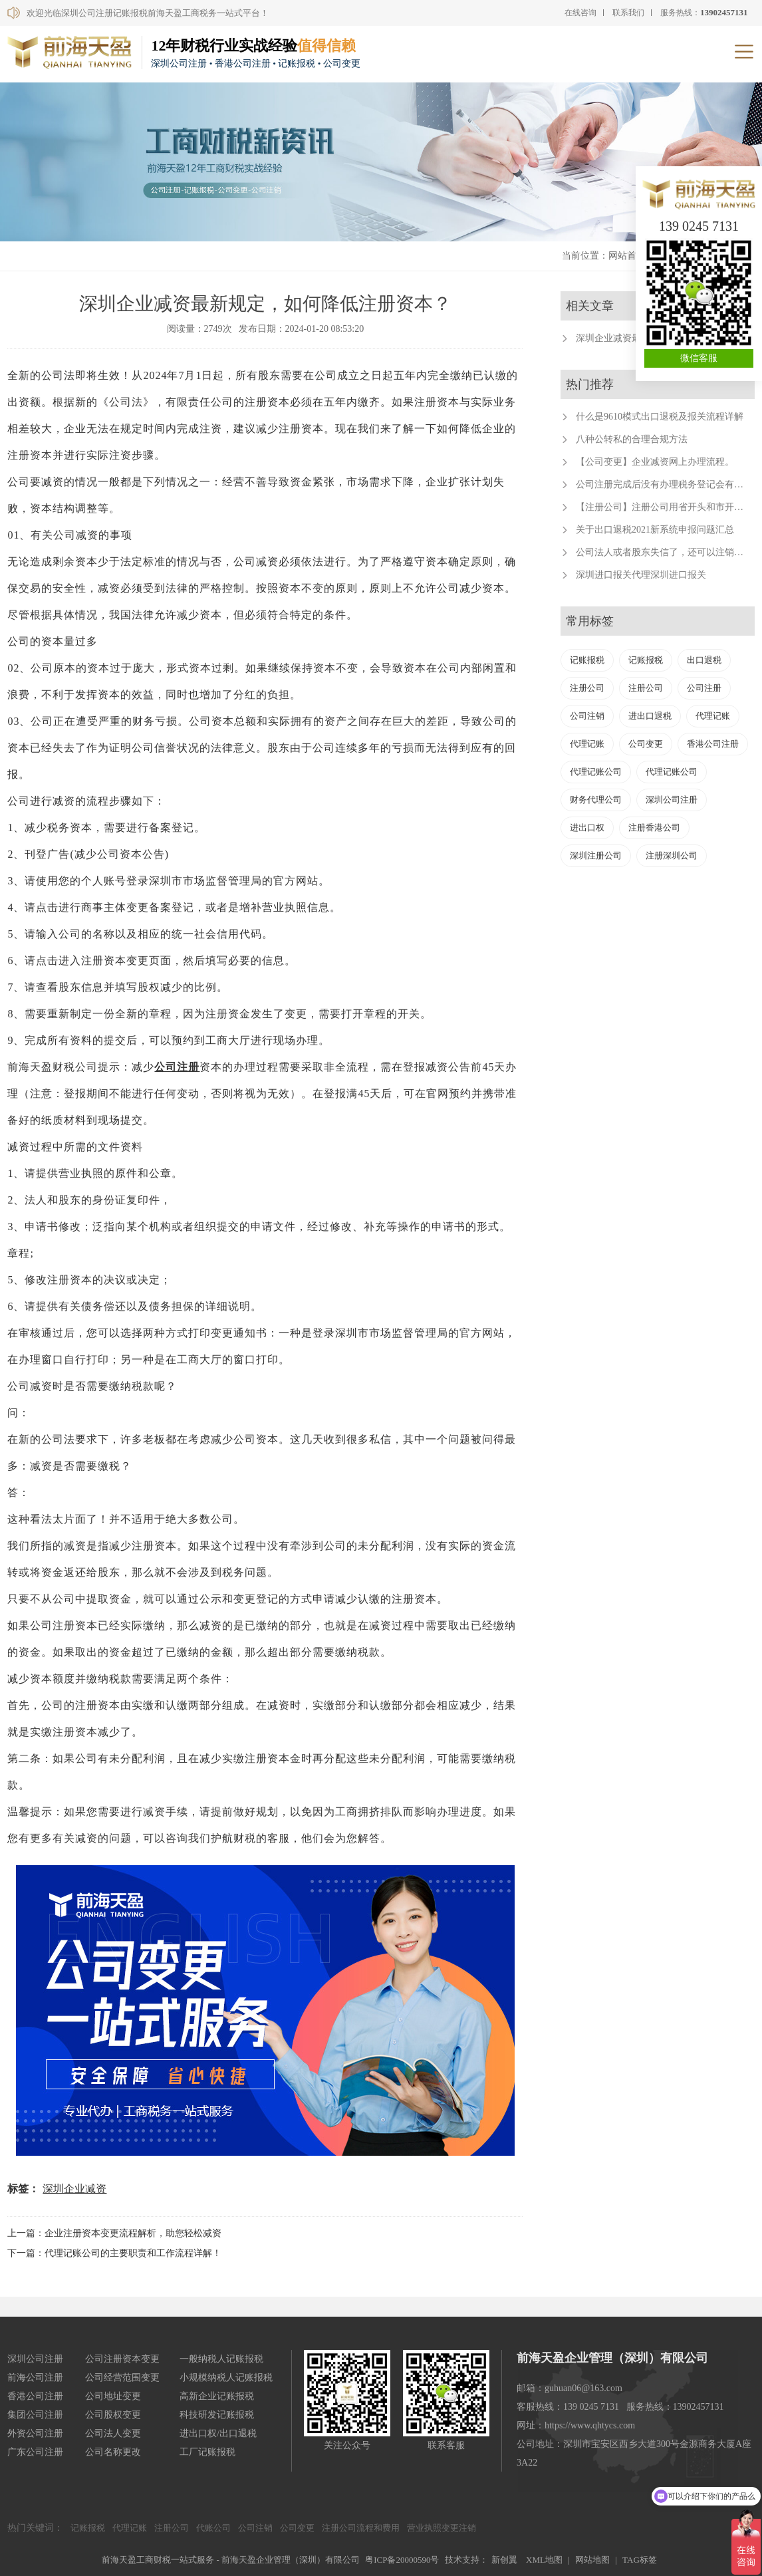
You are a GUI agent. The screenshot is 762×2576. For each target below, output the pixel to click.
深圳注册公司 (596, 855)
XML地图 (544, 2560)
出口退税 (704, 660)
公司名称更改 (113, 2452)
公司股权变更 (113, 2415)
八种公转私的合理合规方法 (632, 439)
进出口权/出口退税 (218, 2433)
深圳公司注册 (672, 800)
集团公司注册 (35, 2415)
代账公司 (213, 2528)
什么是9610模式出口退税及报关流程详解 (659, 417)
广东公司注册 (35, 2452)
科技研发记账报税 (217, 2415)
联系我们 (628, 12)
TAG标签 (639, 2560)
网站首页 (627, 256)
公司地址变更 (113, 2396)
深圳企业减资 (74, 2188)
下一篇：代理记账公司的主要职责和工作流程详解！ (114, 2253)
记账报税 (587, 660)
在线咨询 (580, 12)
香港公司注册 (713, 744)
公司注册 (176, 1067)
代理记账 (713, 716)
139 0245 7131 (699, 226)
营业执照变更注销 (441, 2528)
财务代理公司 (596, 800)
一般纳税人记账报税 (221, 2359)
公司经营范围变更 (122, 2378)
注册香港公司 (654, 828)
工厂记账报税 (207, 2452)
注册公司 (587, 688)
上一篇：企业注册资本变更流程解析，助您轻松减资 (114, 2233)
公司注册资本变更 (122, 2359)
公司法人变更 (113, 2433)
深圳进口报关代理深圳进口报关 (641, 575)
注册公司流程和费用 (361, 2528)
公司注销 (587, 716)
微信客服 (698, 358)
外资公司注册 (35, 2433)
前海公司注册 (35, 2378)
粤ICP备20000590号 (402, 2560)
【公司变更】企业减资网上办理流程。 (655, 462)
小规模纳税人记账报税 (226, 2378)
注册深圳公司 (672, 855)
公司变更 (645, 744)
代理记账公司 (596, 772)
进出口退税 (650, 716)
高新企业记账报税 (217, 2396)
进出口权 (587, 828)
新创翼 (504, 2560)
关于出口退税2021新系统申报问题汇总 (655, 530)
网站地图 (592, 2560)
